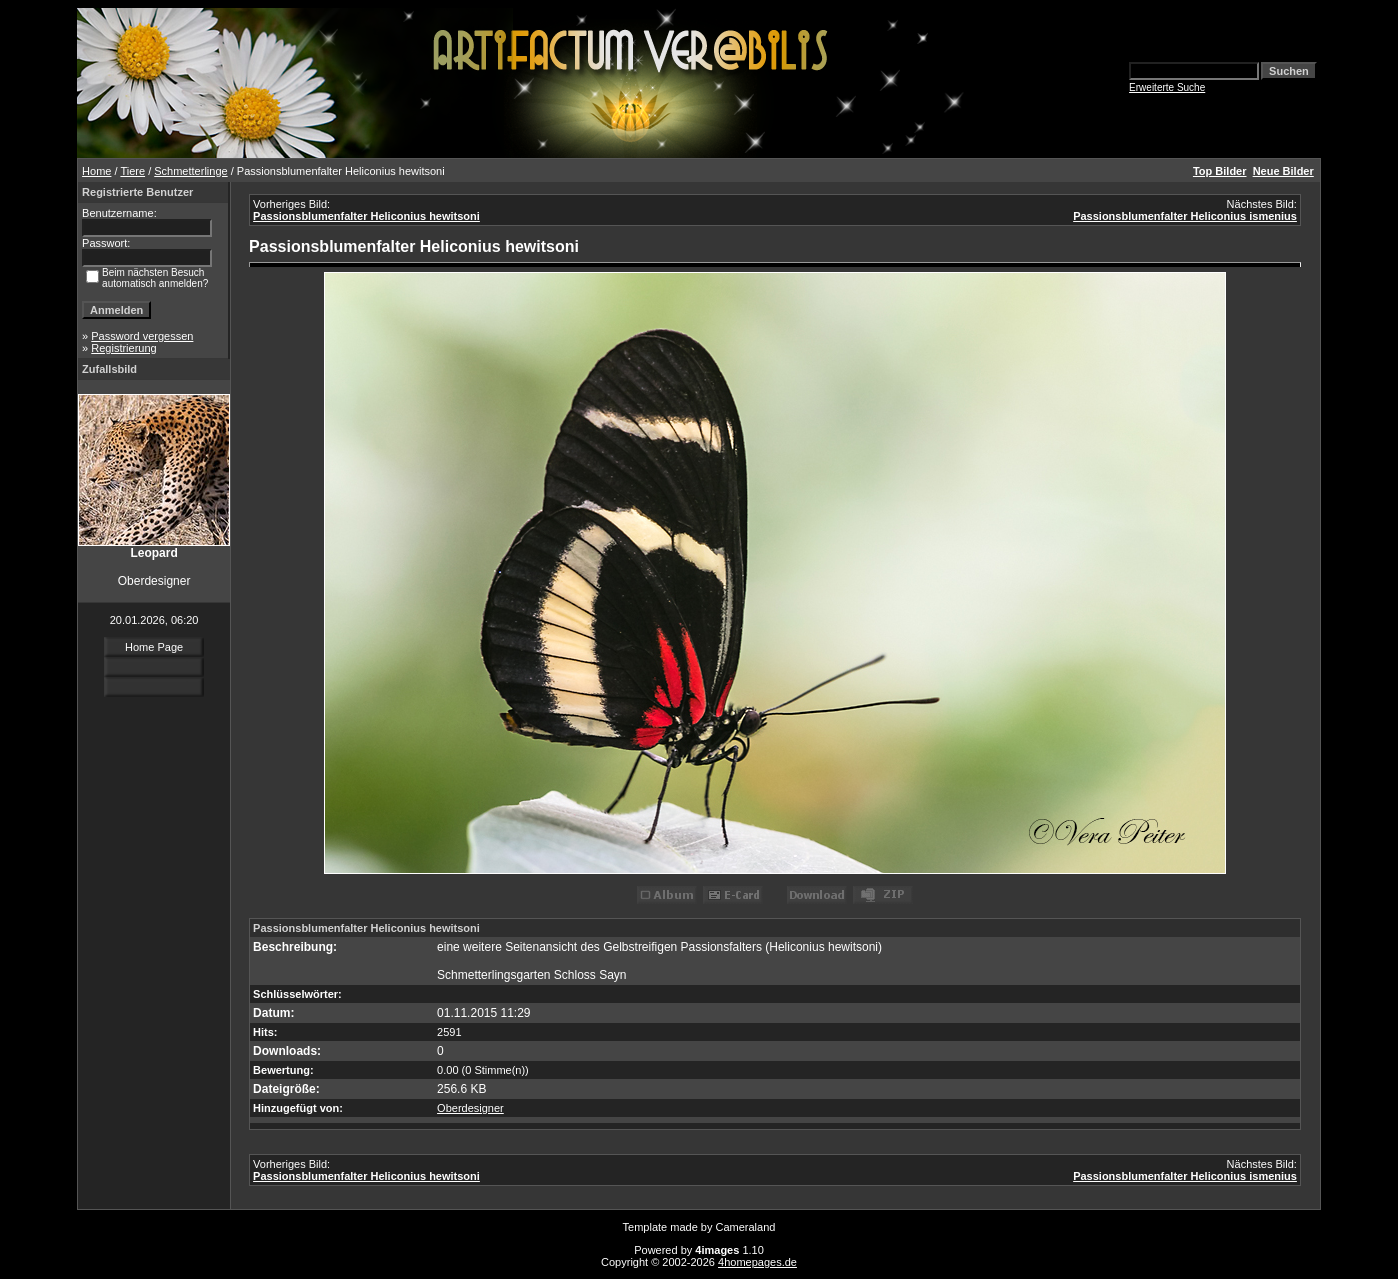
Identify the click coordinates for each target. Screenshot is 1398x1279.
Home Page (154, 647)
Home (96, 171)
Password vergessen (142, 336)
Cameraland (746, 1227)
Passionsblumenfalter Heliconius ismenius (1185, 216)
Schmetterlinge (190, 171)
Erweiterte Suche (1167, 87)
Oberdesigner (470, 1108)
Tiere (132, 171)
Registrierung (123, 348)
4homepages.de (757, 1262)
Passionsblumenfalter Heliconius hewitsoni (366, 216)
